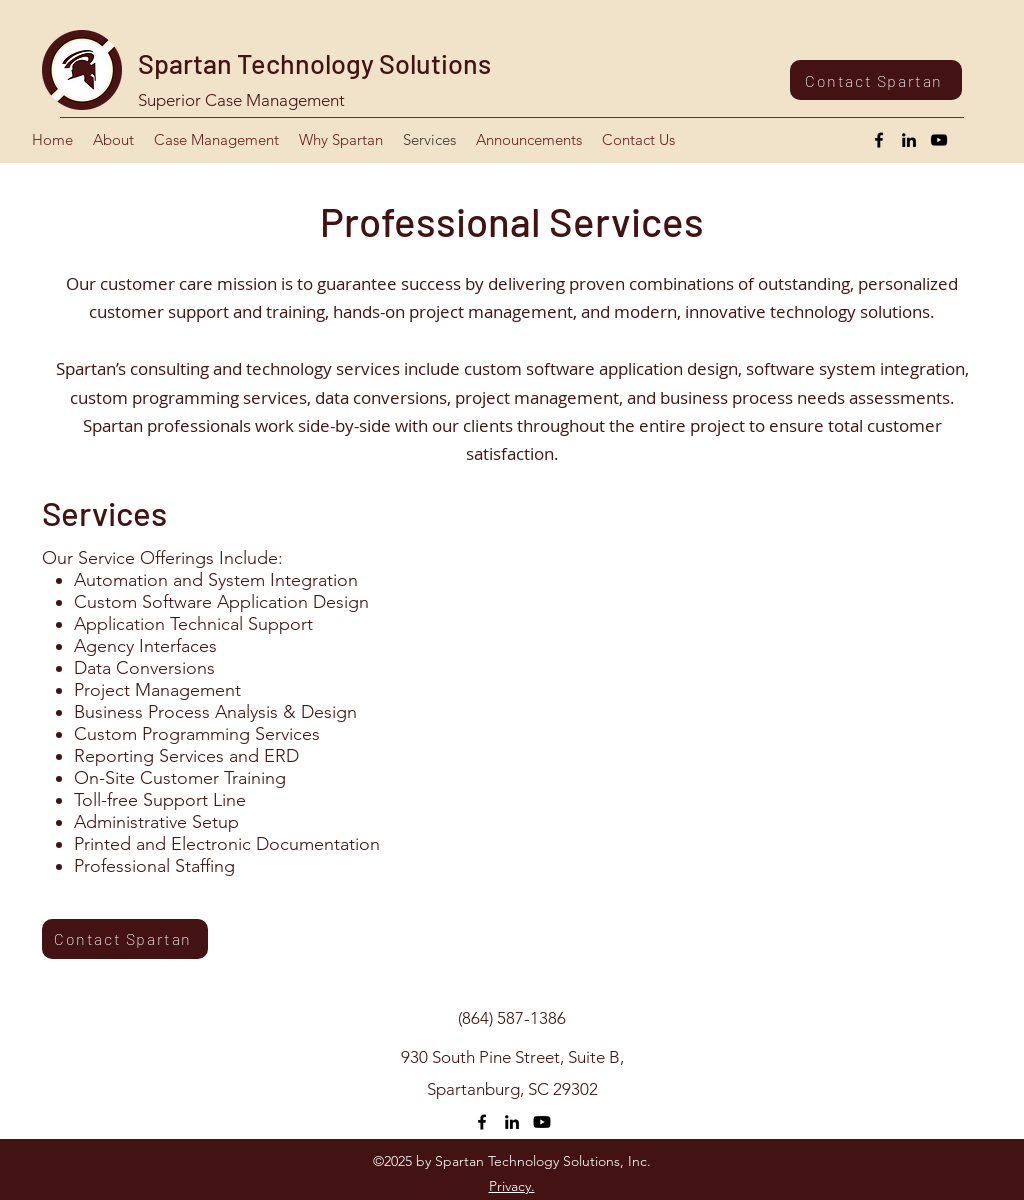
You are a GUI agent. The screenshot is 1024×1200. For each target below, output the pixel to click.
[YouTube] (939, 140)
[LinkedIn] (909, 140)
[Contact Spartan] (876, 80)
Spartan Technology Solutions (314, 63)
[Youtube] (542, 1122)
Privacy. (512, 1186)
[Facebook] (879, 140)
